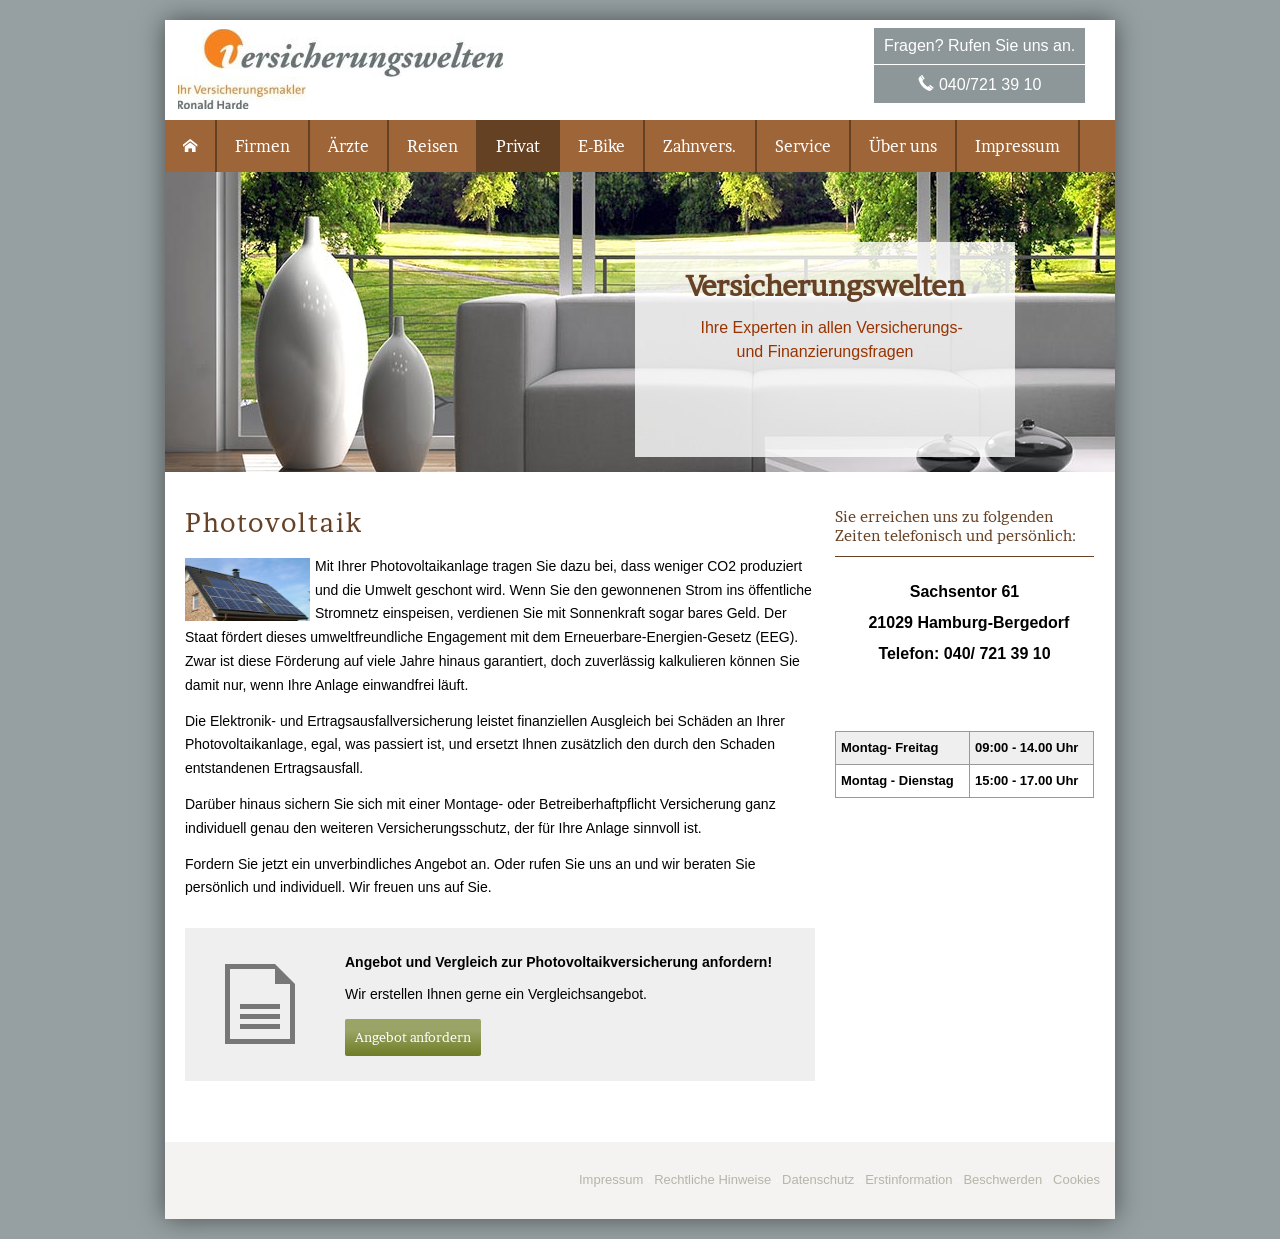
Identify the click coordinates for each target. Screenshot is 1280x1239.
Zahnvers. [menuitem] (700, 146)
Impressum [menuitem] (1017, 146)
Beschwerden (1002, 1179)
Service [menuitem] (803, 146)
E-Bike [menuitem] (601, 146)
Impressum (611, 1179)
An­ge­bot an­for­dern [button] (413, 1037)
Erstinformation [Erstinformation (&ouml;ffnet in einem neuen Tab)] (908, 1179)
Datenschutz (818, 1179)
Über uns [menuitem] (903, 146)
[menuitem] (191, 146)
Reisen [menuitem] (432, 146)
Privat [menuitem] (518, 146)
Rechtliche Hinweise (712, 1179)
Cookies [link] (1076, 1179)
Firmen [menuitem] (262, 146)
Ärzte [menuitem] (348, 146)
